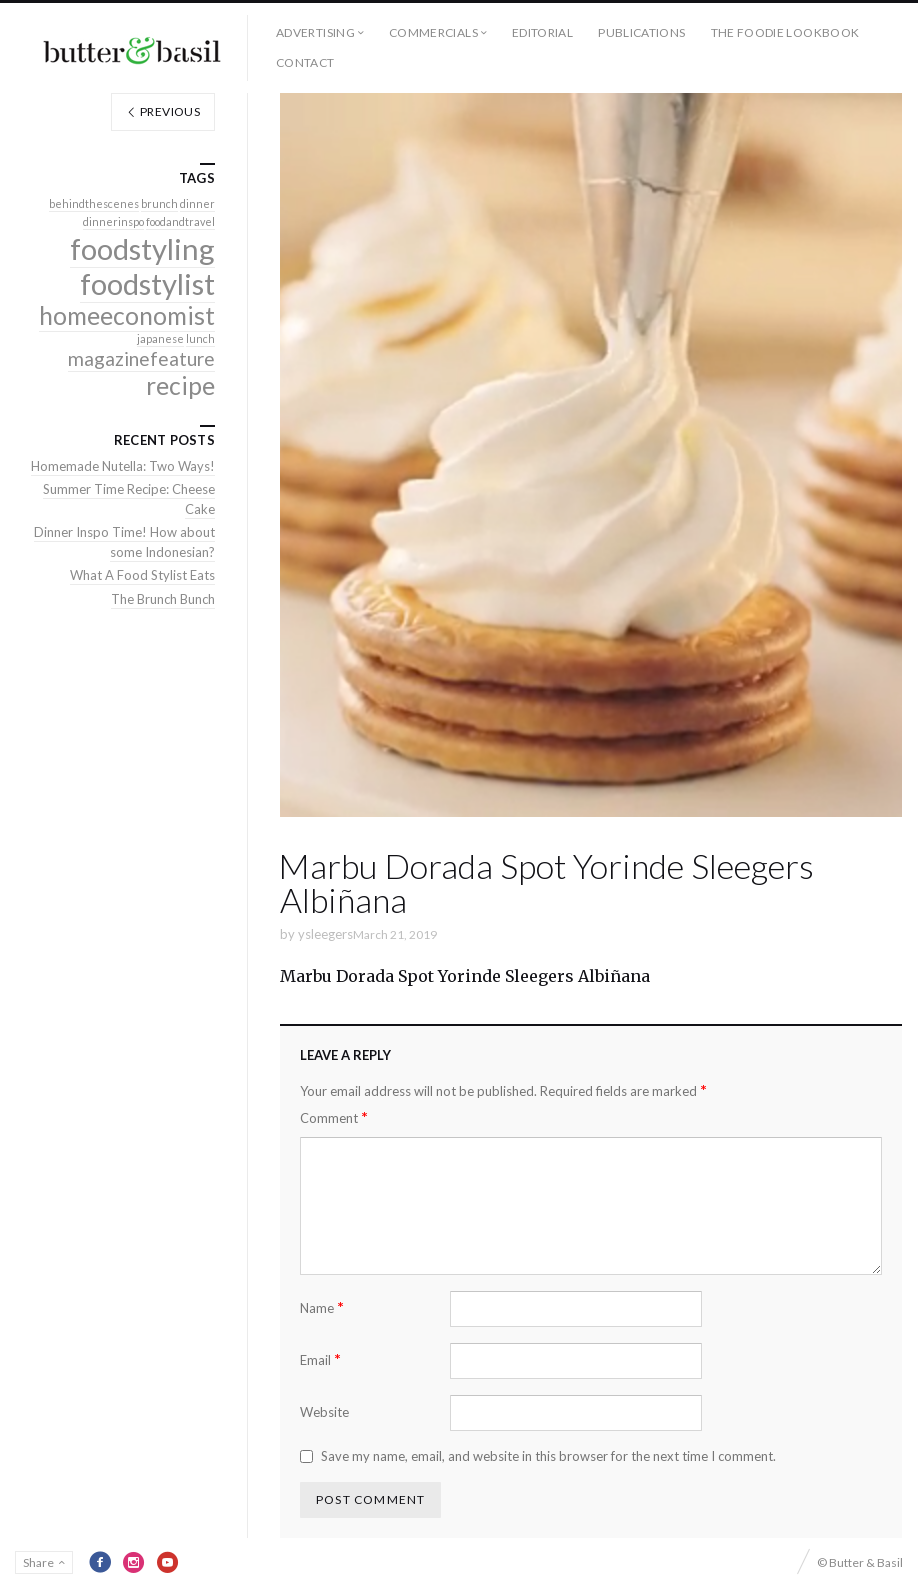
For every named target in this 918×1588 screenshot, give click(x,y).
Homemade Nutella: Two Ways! (123, 466)
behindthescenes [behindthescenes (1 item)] (94, 203)
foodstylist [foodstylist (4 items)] (147, 283)
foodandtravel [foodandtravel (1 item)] (180, 221)
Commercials (433, 32)
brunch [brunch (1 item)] (159, 203)
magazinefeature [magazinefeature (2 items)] (141, 358)
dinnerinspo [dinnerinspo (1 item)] (113, 221)
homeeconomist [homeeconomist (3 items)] (127, 315)
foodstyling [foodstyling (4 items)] (142, 248)
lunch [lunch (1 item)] (200, 338)
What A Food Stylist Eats (142, 575)
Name (322, 1307)
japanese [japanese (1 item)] (160, 338)
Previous (163, 111)
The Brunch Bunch (163, 599)
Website (324, 1412)
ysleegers (325, 934)
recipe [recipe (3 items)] (180, 385)
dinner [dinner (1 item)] (197, 203)
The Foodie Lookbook (785, 32)
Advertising (315, 32)
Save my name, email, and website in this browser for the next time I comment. (548, 1456)
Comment (334, 1117)
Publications (641, 32)
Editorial (542, 32)
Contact (305, 62)
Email (320, 1359)
